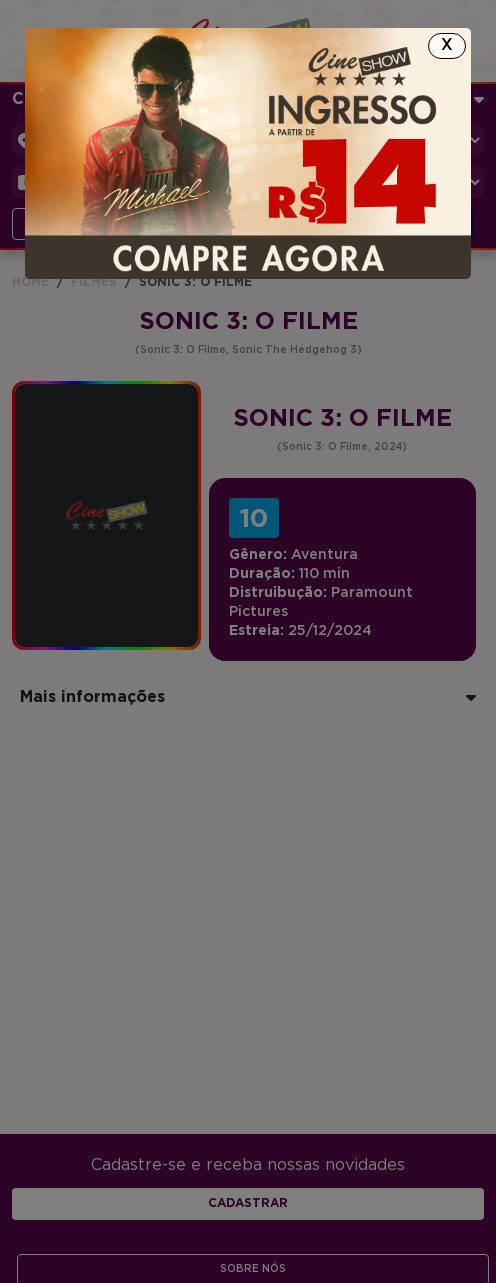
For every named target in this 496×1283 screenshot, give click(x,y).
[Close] (447, 46)
